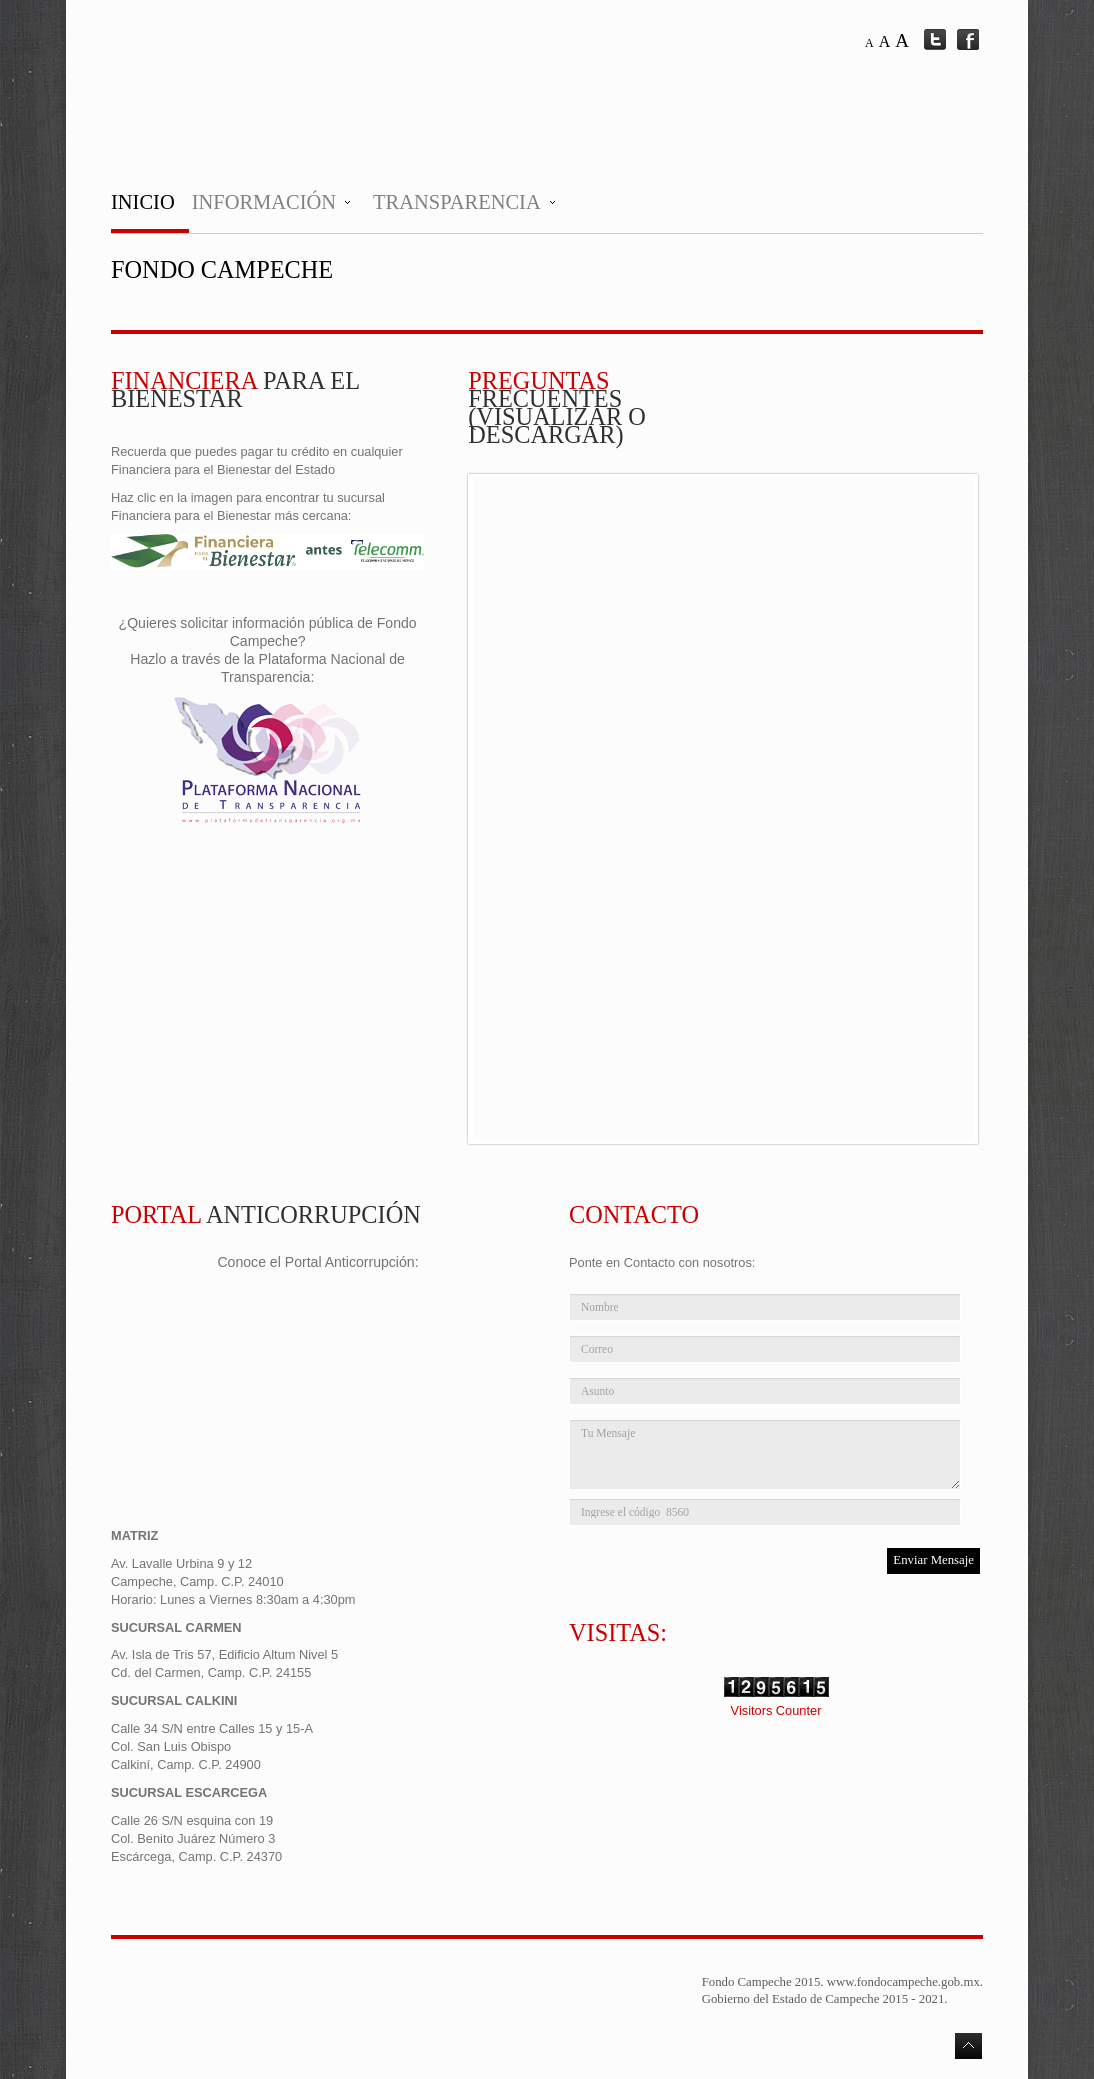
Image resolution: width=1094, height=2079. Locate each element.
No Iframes (723, 809)
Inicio (143, 202)
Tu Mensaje (765, 1454)
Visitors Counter (776, 1710)
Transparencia (457, 202)
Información (264, 202)
